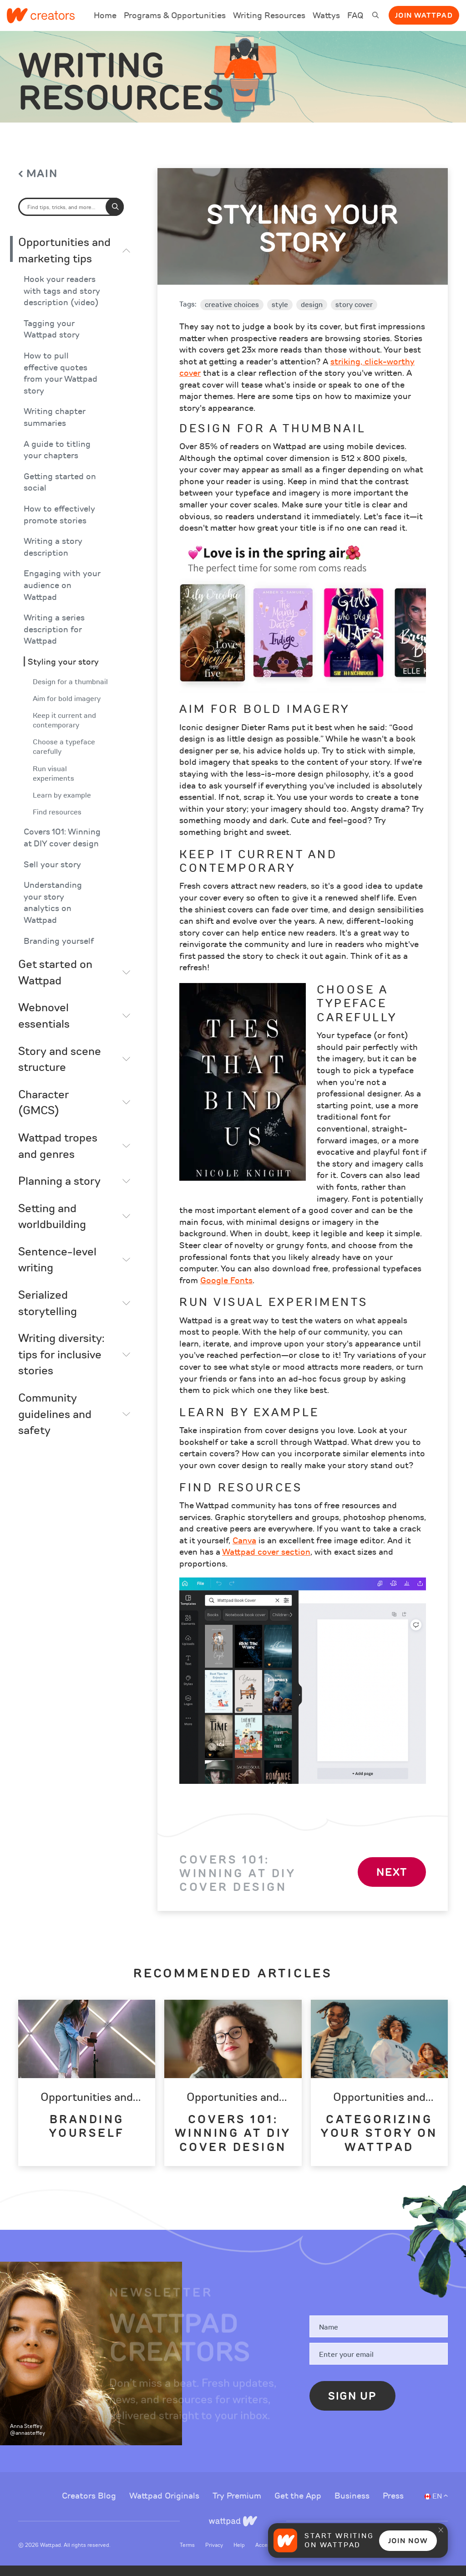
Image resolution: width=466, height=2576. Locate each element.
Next (391, 1882)
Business (353, 2506)
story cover (354, 315)
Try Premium (238, 2506)
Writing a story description (53, 557)
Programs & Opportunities (175, 15)
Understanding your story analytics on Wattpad (53, 913)
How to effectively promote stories (59, 525)
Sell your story (52, 875)
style (280, 315)
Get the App (299, 2506)
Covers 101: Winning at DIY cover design (62, 848)
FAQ (355, 21)
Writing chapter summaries (55, 428)
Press (393, 2506)
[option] (86, 2093)
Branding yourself (59, 951)
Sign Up (352, 2406)
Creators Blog (90, 2506)
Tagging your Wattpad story (52, 340)
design (312, 315)
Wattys (326, 21)
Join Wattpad (424, 15)
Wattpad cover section (266, 1562)
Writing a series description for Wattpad (54, 640)
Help (239, 2555)
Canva (244, 1551)
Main (42, 184)
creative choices (232, 315)
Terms (188, 2555)
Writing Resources (269, 15)
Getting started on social (60, 492)
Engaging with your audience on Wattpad (62, 596)
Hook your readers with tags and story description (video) (62, 301)
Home (105, 21)
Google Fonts (226, 1290)
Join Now (408, 2541)
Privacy (214, 2555)
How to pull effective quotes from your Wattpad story (60, 384)
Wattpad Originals (165, 2506)
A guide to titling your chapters (57, 460)
